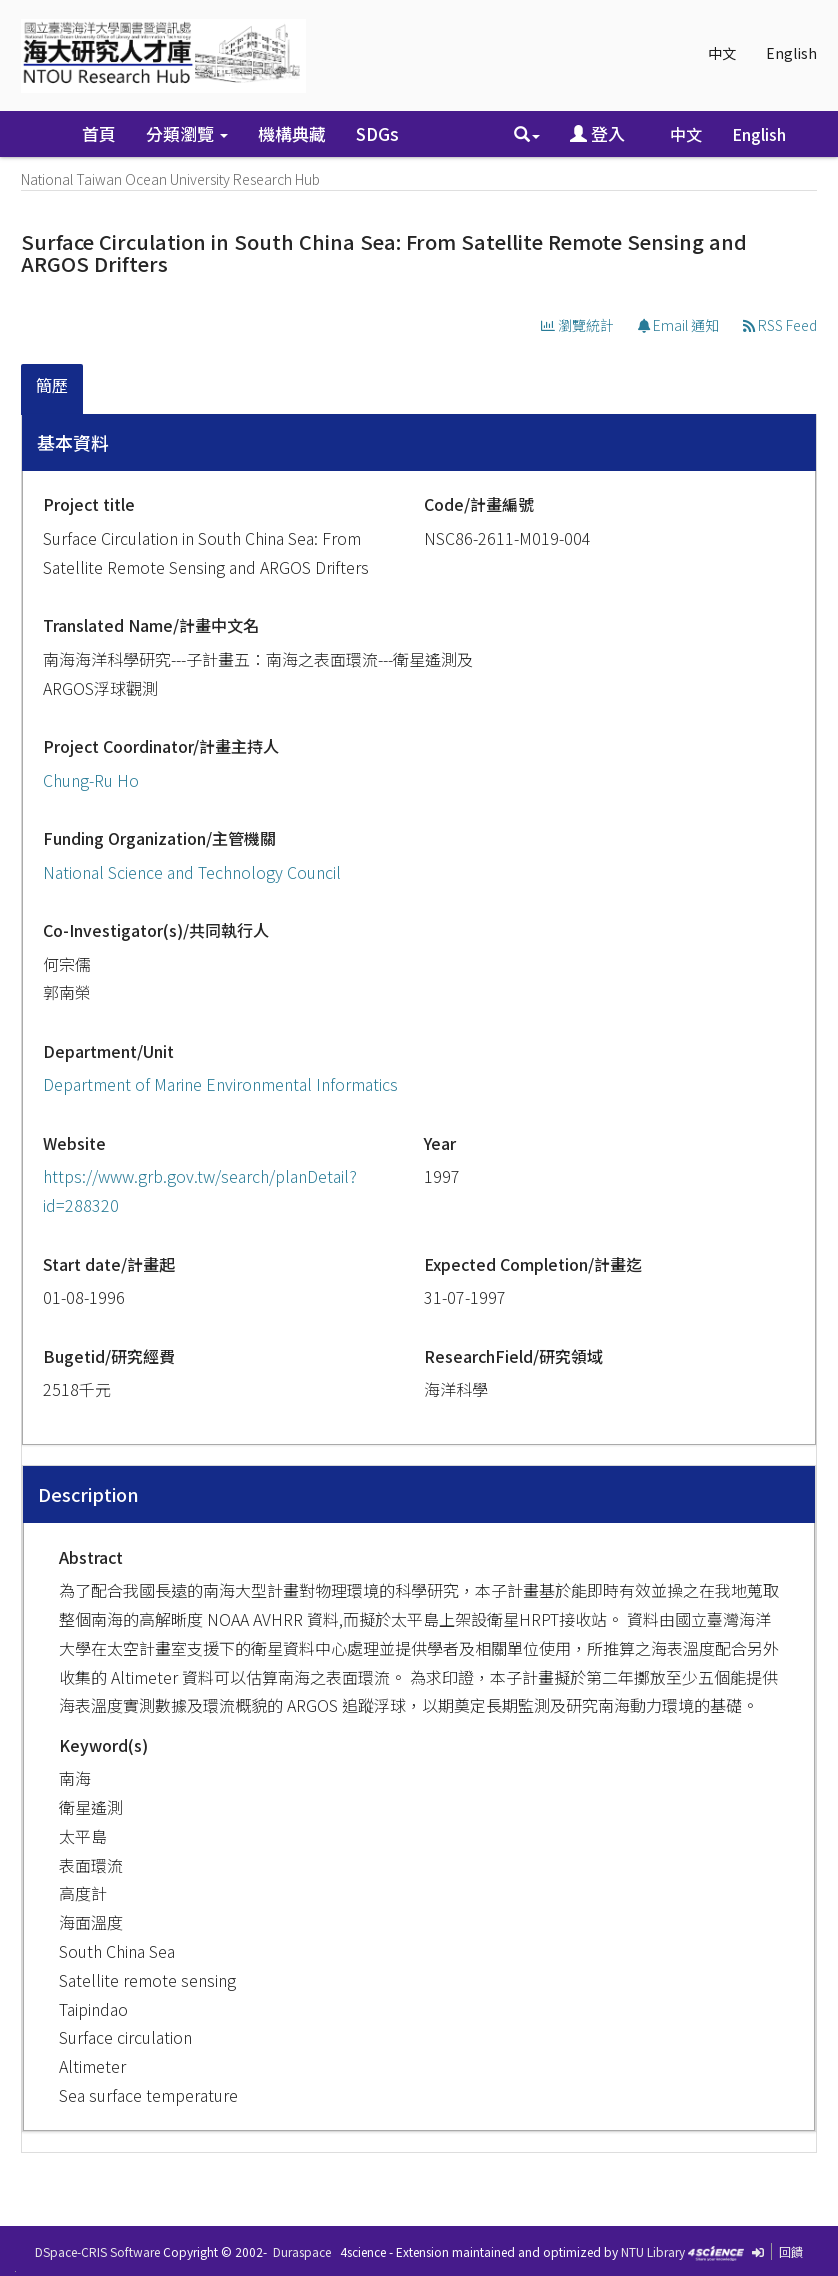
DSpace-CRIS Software (97, 2251)
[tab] (53, 389)
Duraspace (302, 2251)
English (791, 53)
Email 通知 (678, 325)
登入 (597, 133)
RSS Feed (780, 325)
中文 (722, 53)
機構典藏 (292, 133)
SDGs (377, 133)
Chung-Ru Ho (91, 780)
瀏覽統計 (577, 325)
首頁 (99, 133)
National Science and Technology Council (192, 872)
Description (88, 1494)
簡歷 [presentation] (52, 385)
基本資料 (73, 442)
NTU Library (653, 2251)
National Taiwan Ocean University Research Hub (170, 179)
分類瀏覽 (187, 133)
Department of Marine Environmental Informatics (220, 1084)
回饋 (791, 2251)
